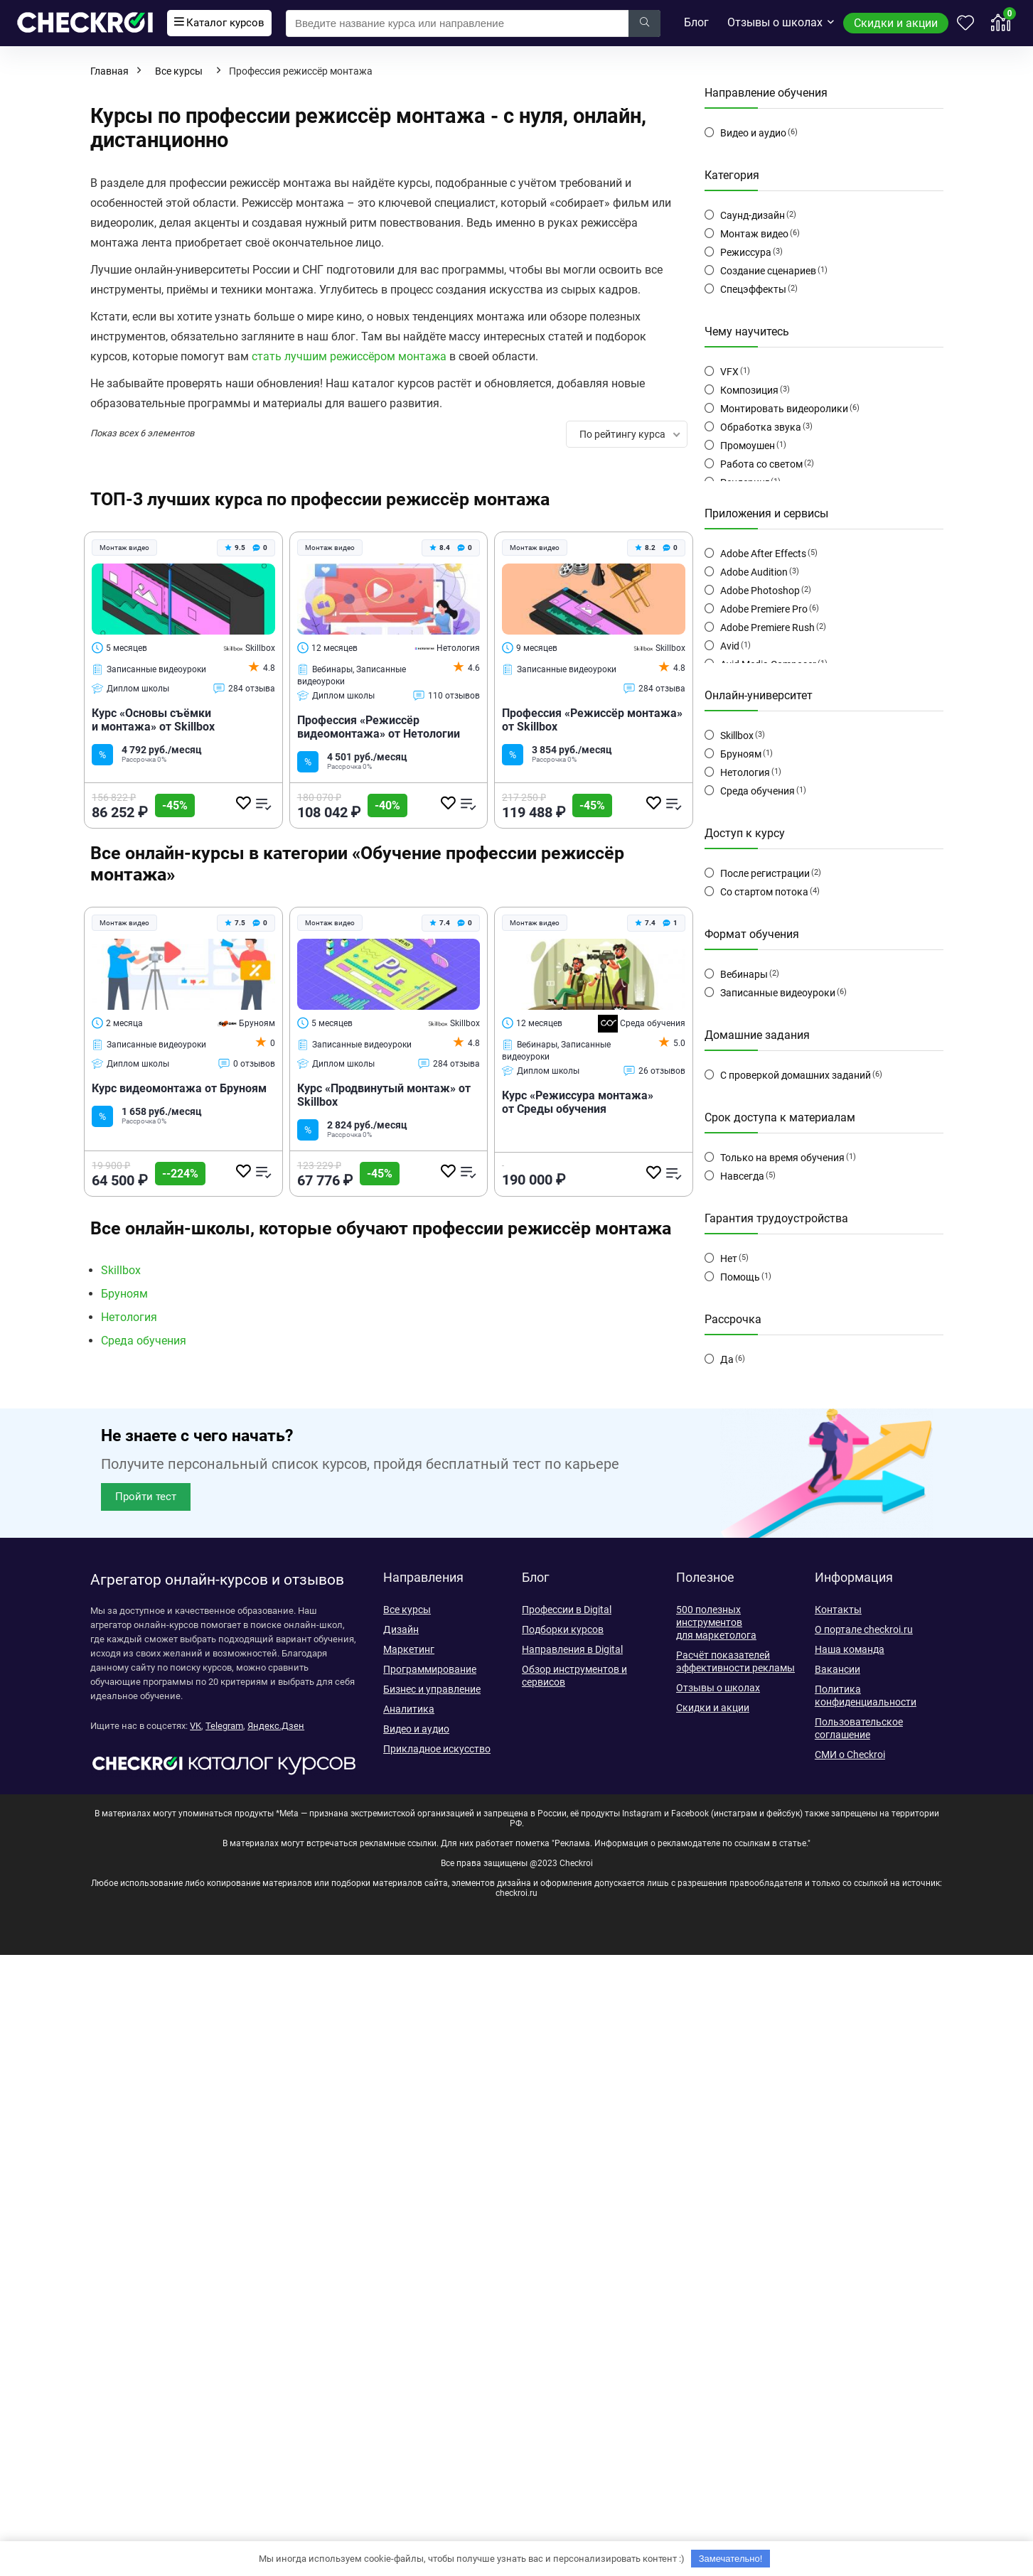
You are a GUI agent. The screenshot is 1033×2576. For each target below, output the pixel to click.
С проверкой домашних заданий (795, 1075)
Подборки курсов (563, 1629)
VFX (729, 371)
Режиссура (745, 252)
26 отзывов (654, 1071)
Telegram (224, 1725)
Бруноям (246, 1024)
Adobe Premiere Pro (764, 609)
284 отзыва (244, 688)
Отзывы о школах (775, 22)
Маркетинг (408, 1649)
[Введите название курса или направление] (644, 23)
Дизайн (401, 1629)
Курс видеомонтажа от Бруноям (179, 1088)
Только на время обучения (782, 1157)
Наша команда (849, 1649)
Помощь (740, 1277)
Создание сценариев (768, 270)
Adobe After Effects (763, 553)
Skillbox (249, 648)
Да (727, 1359)
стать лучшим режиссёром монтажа (349, 356)
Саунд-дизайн (752, 215)
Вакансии (837, 1669)
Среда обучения (641, 1024)
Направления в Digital (572, 1649)
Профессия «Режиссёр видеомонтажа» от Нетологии (378, 726)
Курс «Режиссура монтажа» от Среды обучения (577, 1102)
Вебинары (744, 974)
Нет (728, 1258)
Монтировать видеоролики (784, 408)
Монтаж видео (754, 233)
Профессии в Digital (566, 1609)
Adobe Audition (754, 572)
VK (195, 1725)
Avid (729, 646)
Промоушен (747, 445)
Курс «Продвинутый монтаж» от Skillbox (384, 1095)
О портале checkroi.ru (864, 1629)
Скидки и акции (896, 23)
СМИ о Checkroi (850, 1754)
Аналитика (408, 1709)
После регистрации (765, 873)
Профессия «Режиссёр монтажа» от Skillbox (592, 719)
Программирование (429, 1669)
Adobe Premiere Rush (767, 627)
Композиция (749, 390)
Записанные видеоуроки (777, 992)
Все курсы (179, 71)
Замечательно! (731, 2558)
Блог (696, 22)
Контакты (838, 1609)
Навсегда (742, 1176)
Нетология (447, 648)
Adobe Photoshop (760, 590)
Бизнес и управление (432, 1689)
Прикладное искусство (437, 1749)
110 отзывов (446, 695)
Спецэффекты (753, 289)
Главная (109, 71)
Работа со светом (761, 464)
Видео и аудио (753, 133)
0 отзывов (246, 1063)
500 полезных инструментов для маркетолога (716, 1622)
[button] (146, 1497)
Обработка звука (760, 427)
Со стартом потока (764, 892)
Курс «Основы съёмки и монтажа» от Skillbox (153, 719)
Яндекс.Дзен (275, 1725)
